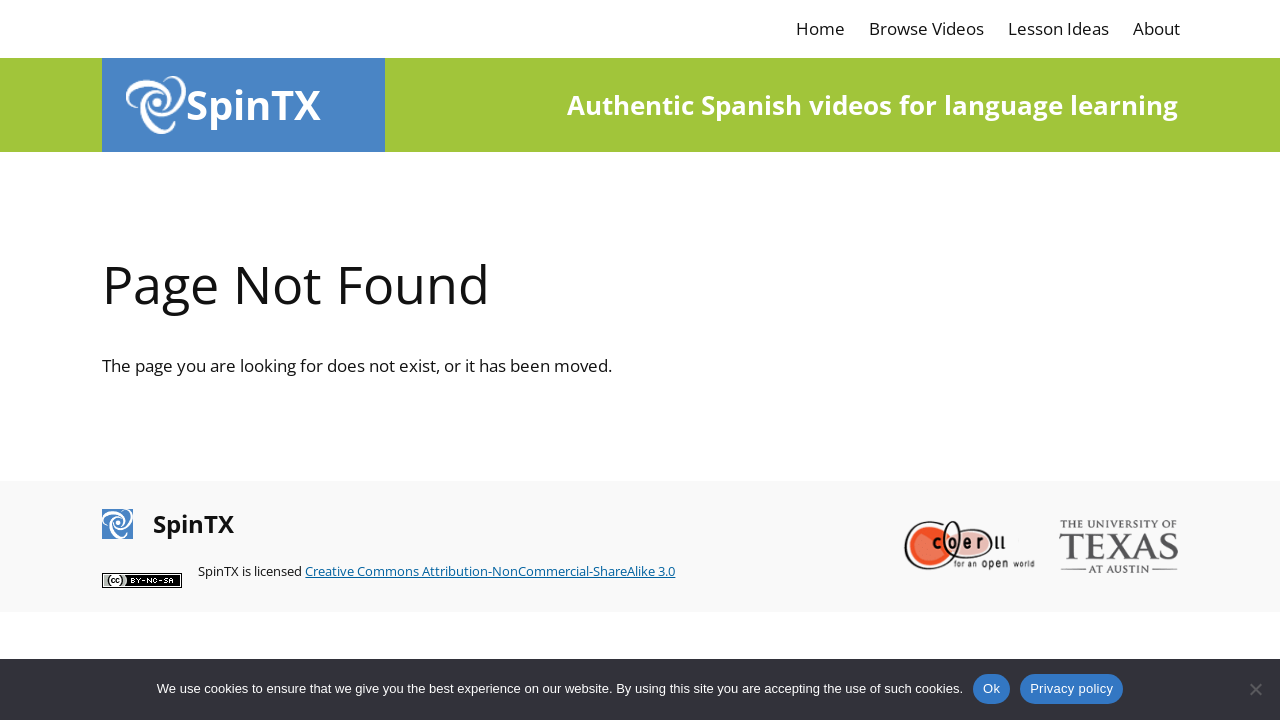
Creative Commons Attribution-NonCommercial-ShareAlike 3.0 (490, 571)
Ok (991, 688)
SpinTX (253, 104)
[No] (1255, 689)
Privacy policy (1071, 688)
